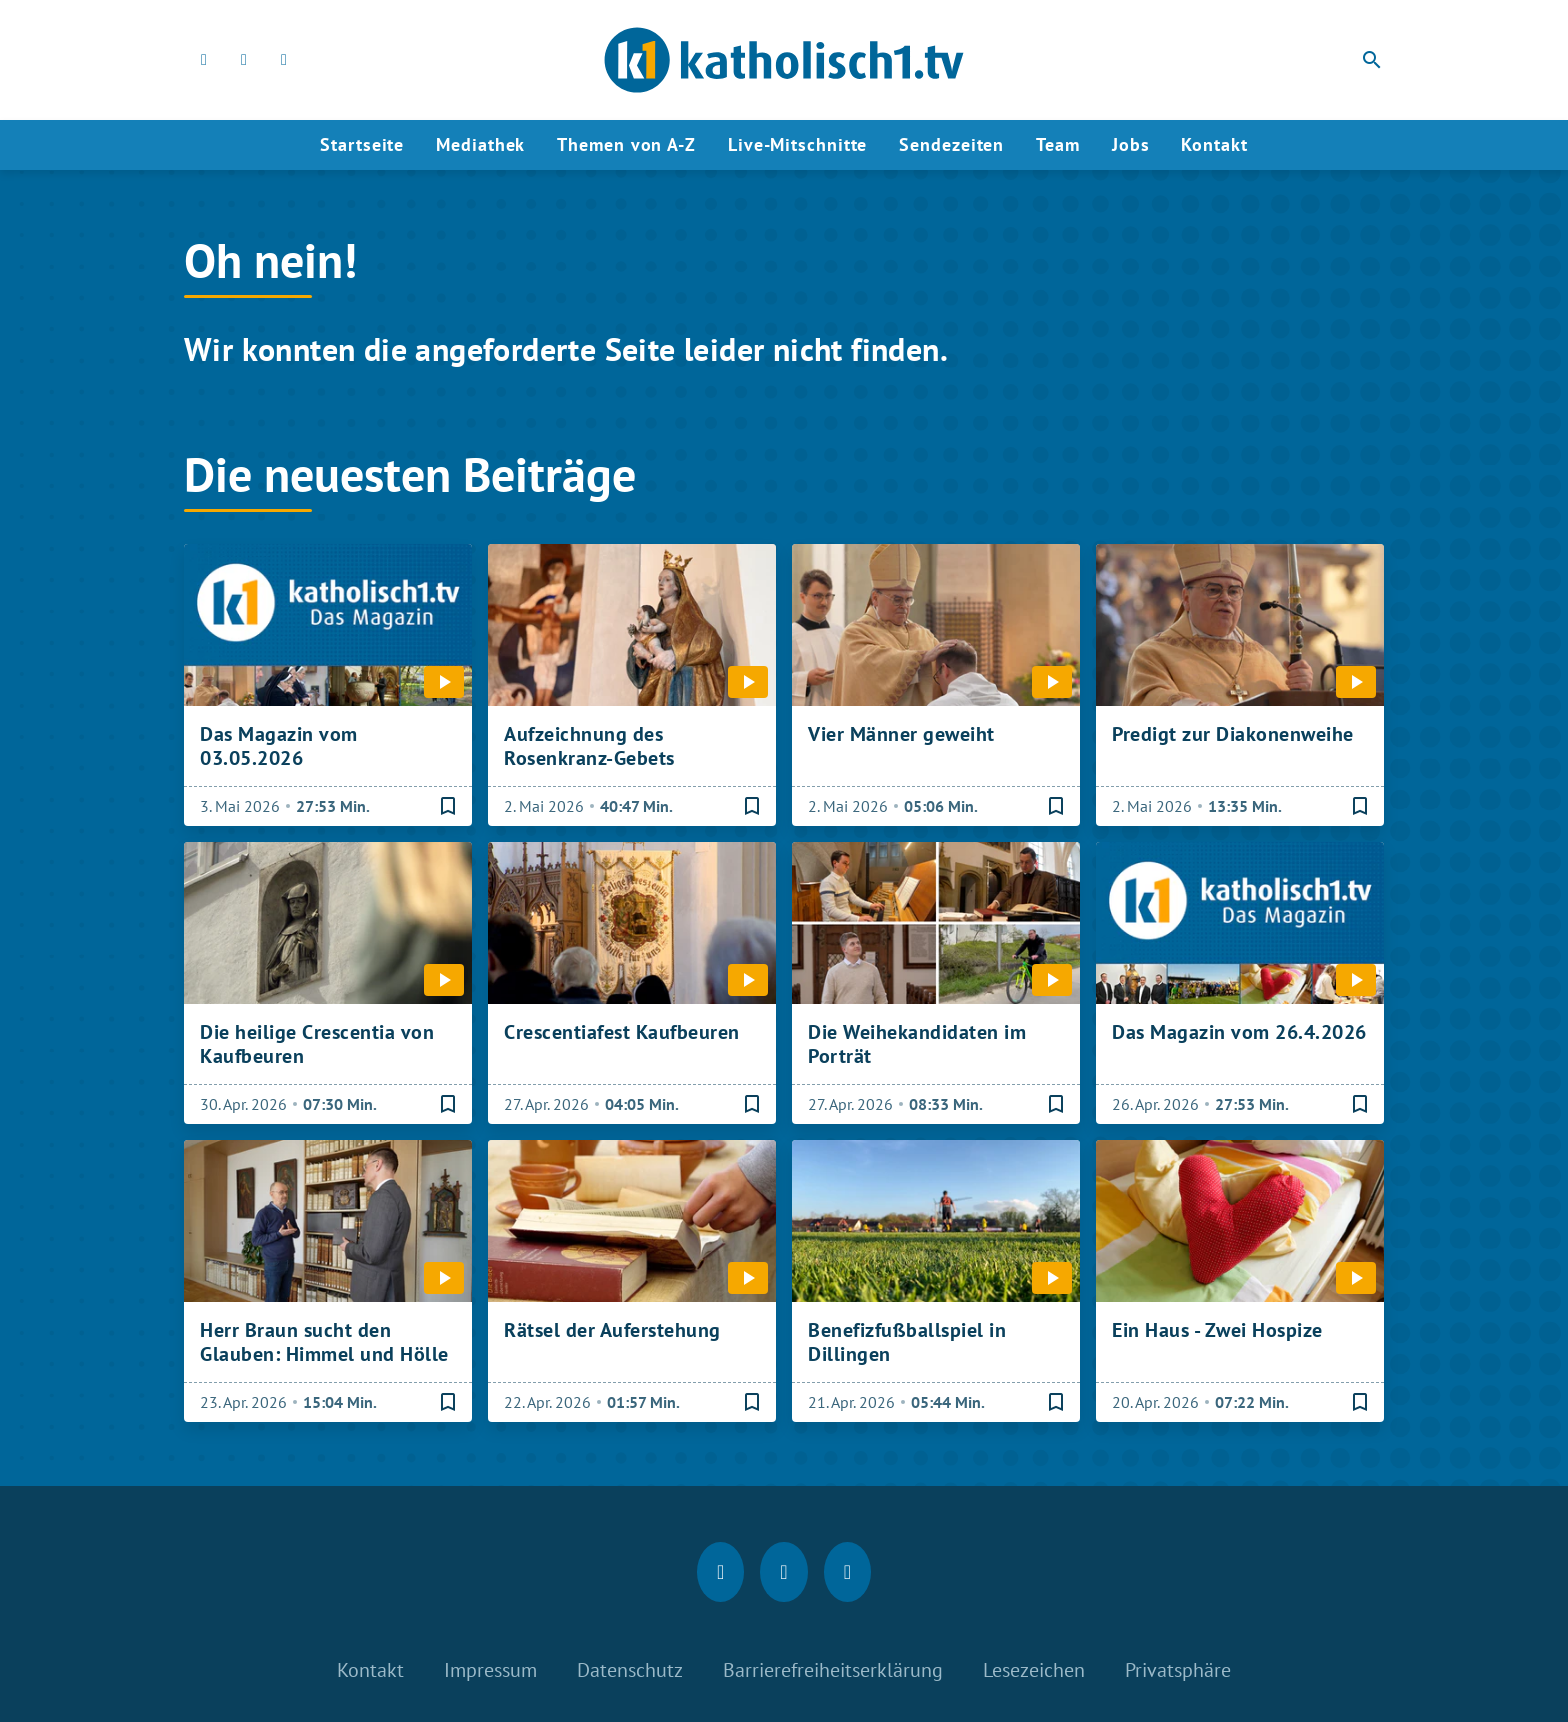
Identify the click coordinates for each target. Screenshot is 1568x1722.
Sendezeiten (951, 144)
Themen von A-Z (626, 144)
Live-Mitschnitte (797, 144)
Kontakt (1214, 144)
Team (1058, 144)
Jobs (1131, 144)
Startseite (362, 144)
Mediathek (480, 144)
